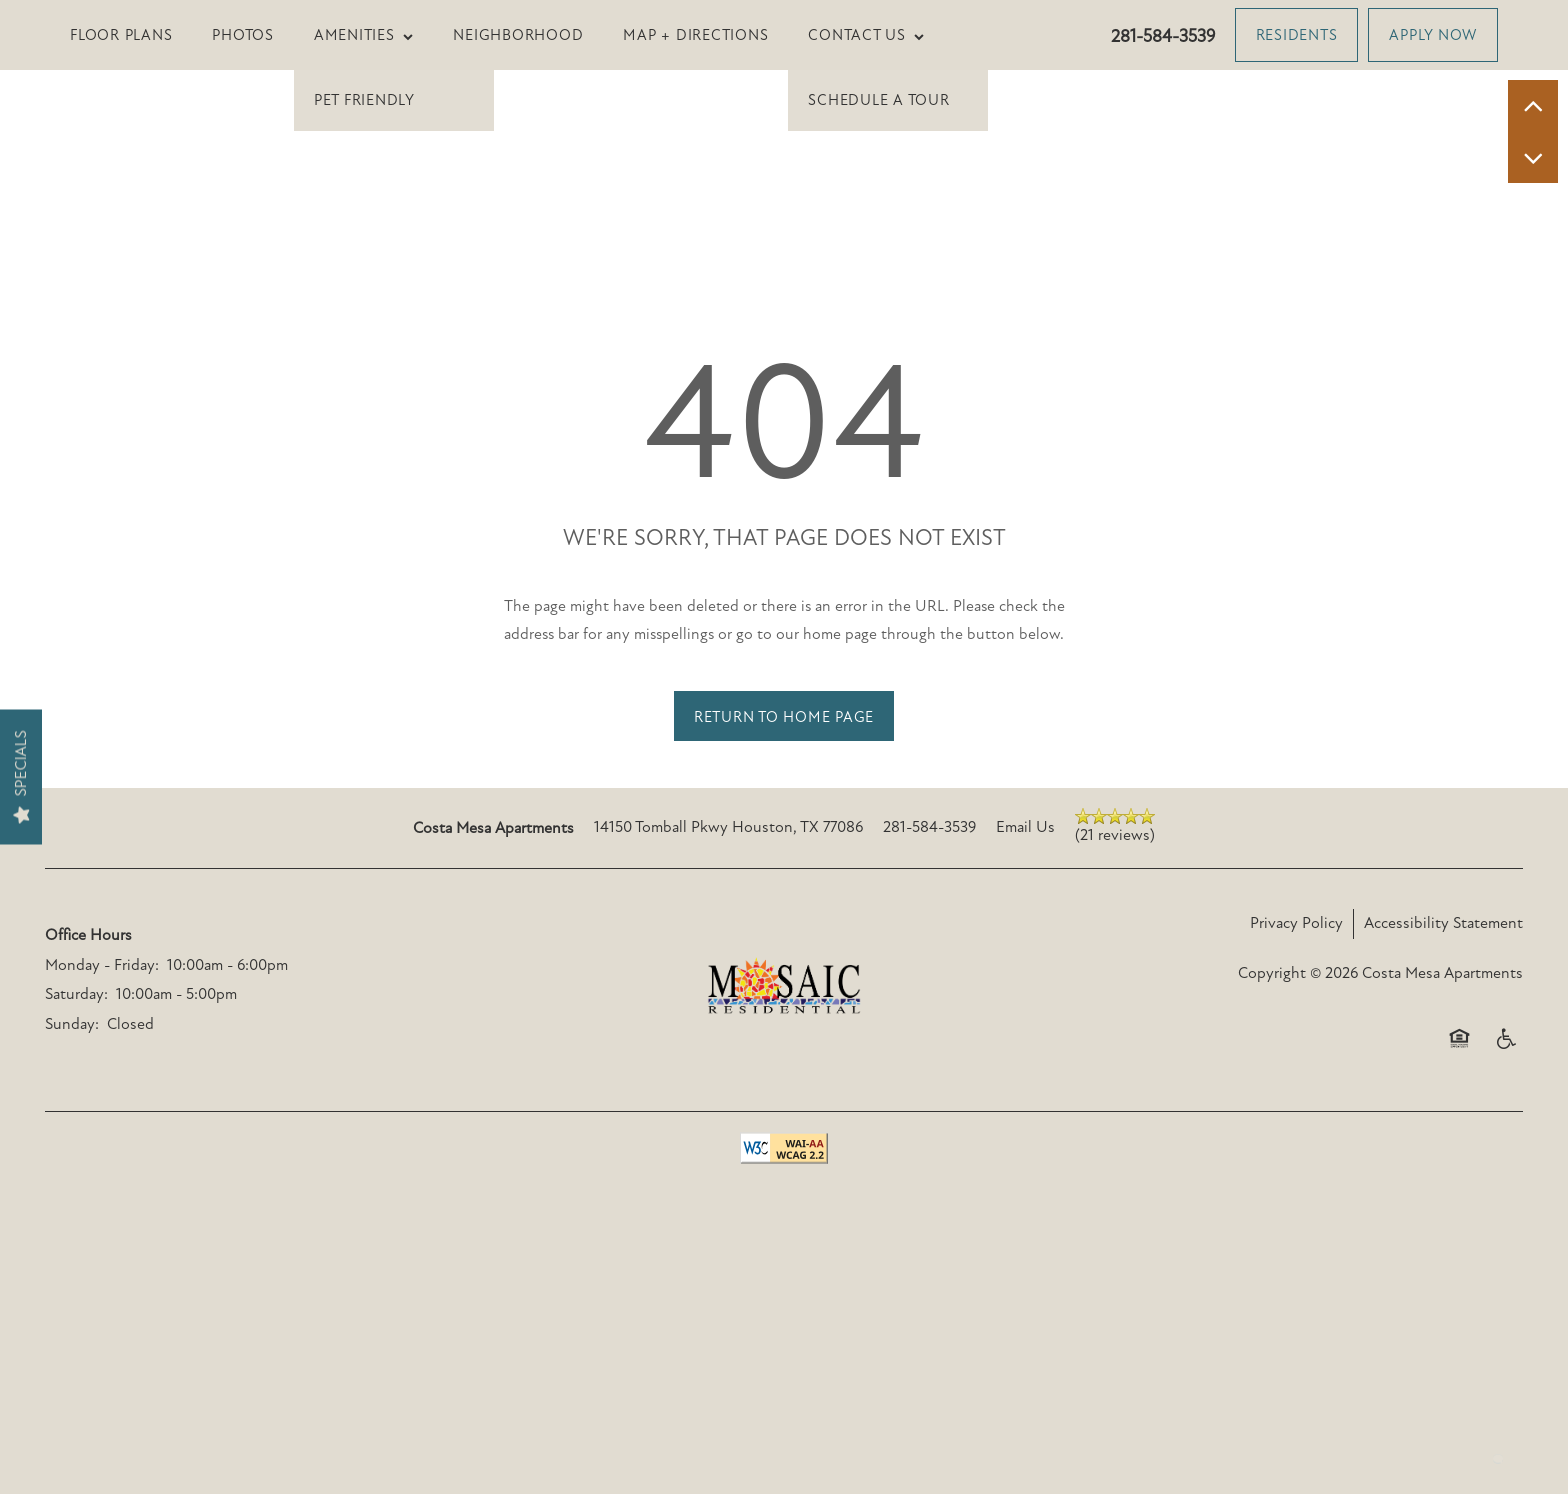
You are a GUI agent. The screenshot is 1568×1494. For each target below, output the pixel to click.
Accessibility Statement (1443, 1152)
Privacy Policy (1296, 1152)
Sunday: (72, 1253)
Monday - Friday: (102, 1194)
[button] (1297, 35)
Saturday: (76, 1224)
